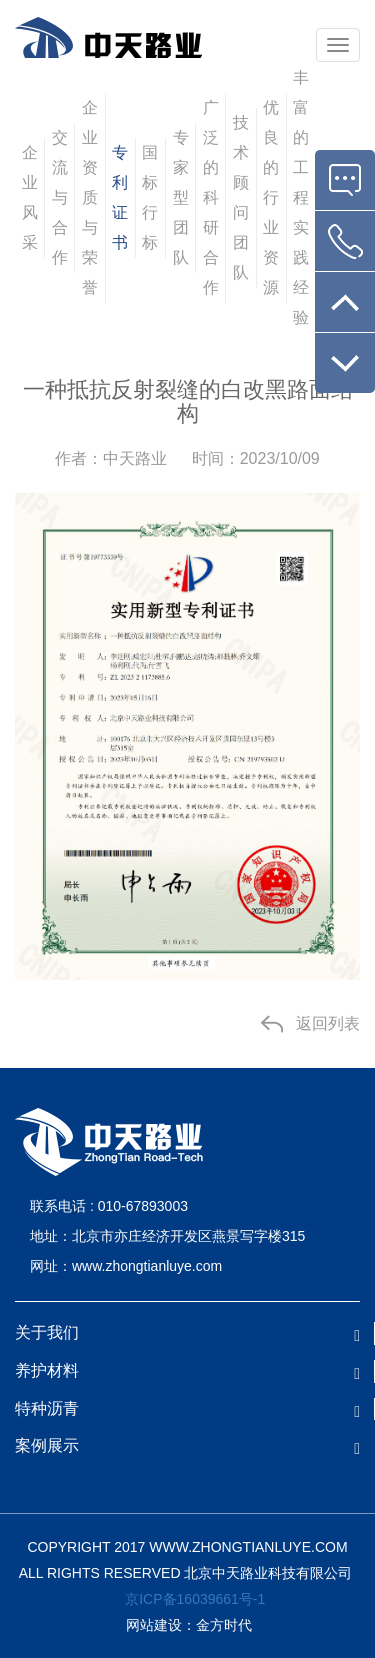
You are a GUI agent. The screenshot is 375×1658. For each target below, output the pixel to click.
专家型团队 (181, 197)
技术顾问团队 (241, 197)
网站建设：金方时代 (188, 1625)
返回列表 (328, 1023)
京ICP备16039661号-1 (195, 1599)
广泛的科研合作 (211, 197)
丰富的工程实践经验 (301, 197)
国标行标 (150, 197)
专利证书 (120, 197)
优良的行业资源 (271, 197)
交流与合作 (60, 197)
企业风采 (30, 197)
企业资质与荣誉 (90, 197)
